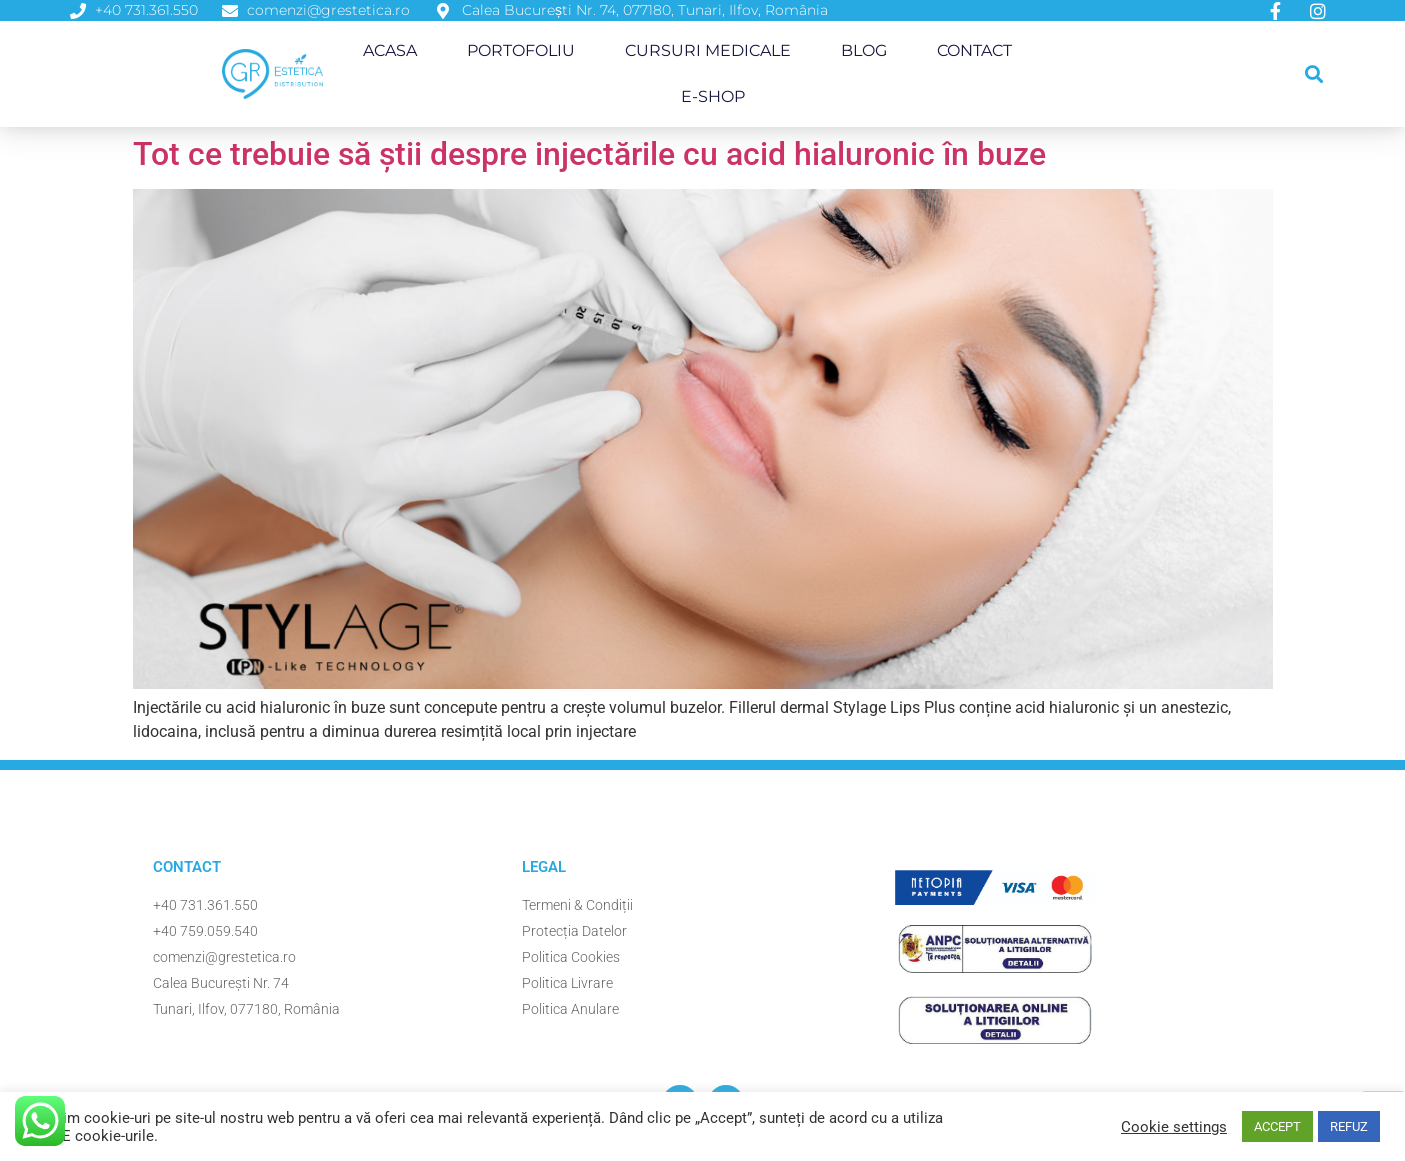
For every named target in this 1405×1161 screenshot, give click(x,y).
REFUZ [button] (1349, 1126)
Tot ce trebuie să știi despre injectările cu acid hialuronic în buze (589, 154)
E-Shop (713, 96)
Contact (974, 50)
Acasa (390, 50)
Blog (864, 50)
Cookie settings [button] (1174, 1127)
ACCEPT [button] (1277, 1126)
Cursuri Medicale (708, 50)
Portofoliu (521, 50)
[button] (1313, 74)
